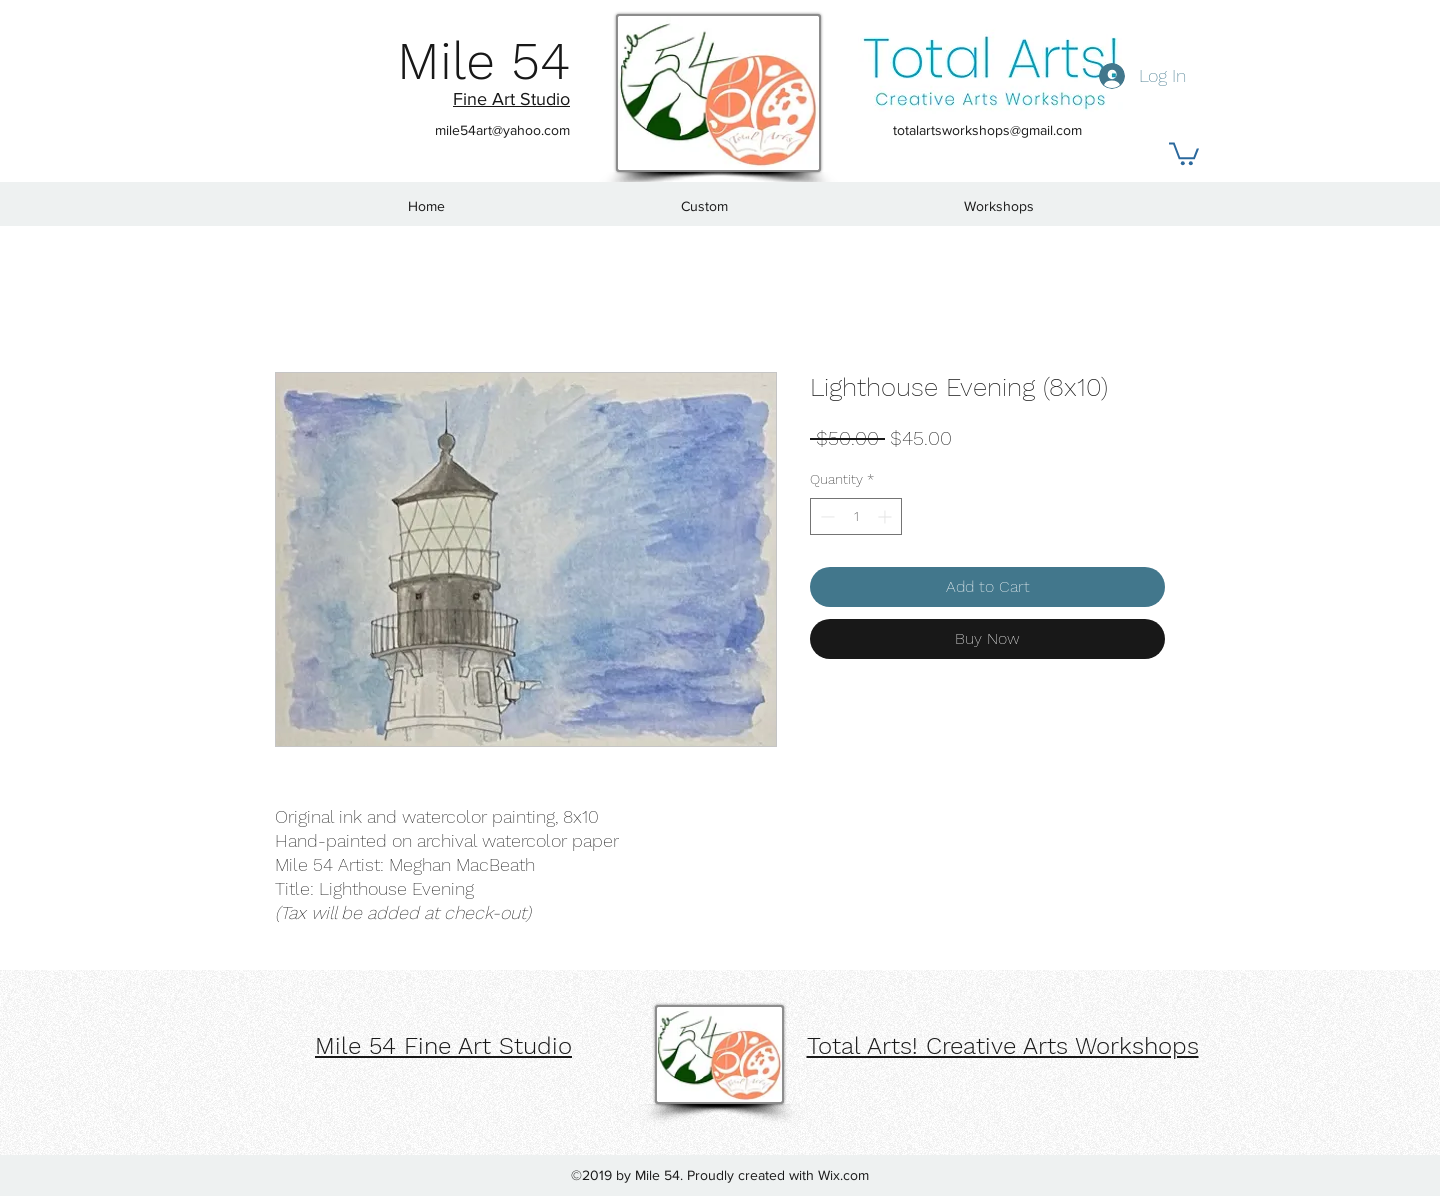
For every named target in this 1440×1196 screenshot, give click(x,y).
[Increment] (886, 516)
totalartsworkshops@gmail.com (987, 130)
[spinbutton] (856, 516)
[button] (1184, 152)
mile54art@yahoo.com (502, 130)
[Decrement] (825, 516)
